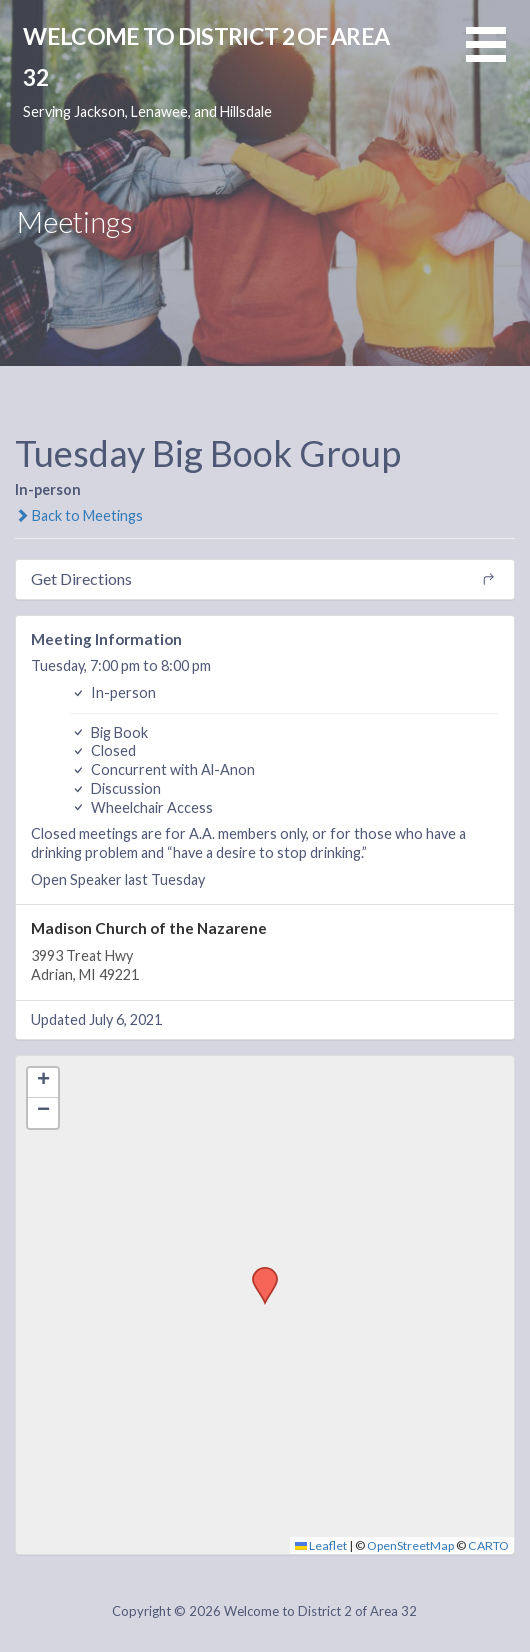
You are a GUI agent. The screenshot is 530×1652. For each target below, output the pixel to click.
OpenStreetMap (410, 1545)
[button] (498, 56)
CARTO (488, 1545)
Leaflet (321, 1545)
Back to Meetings (79, 515)
